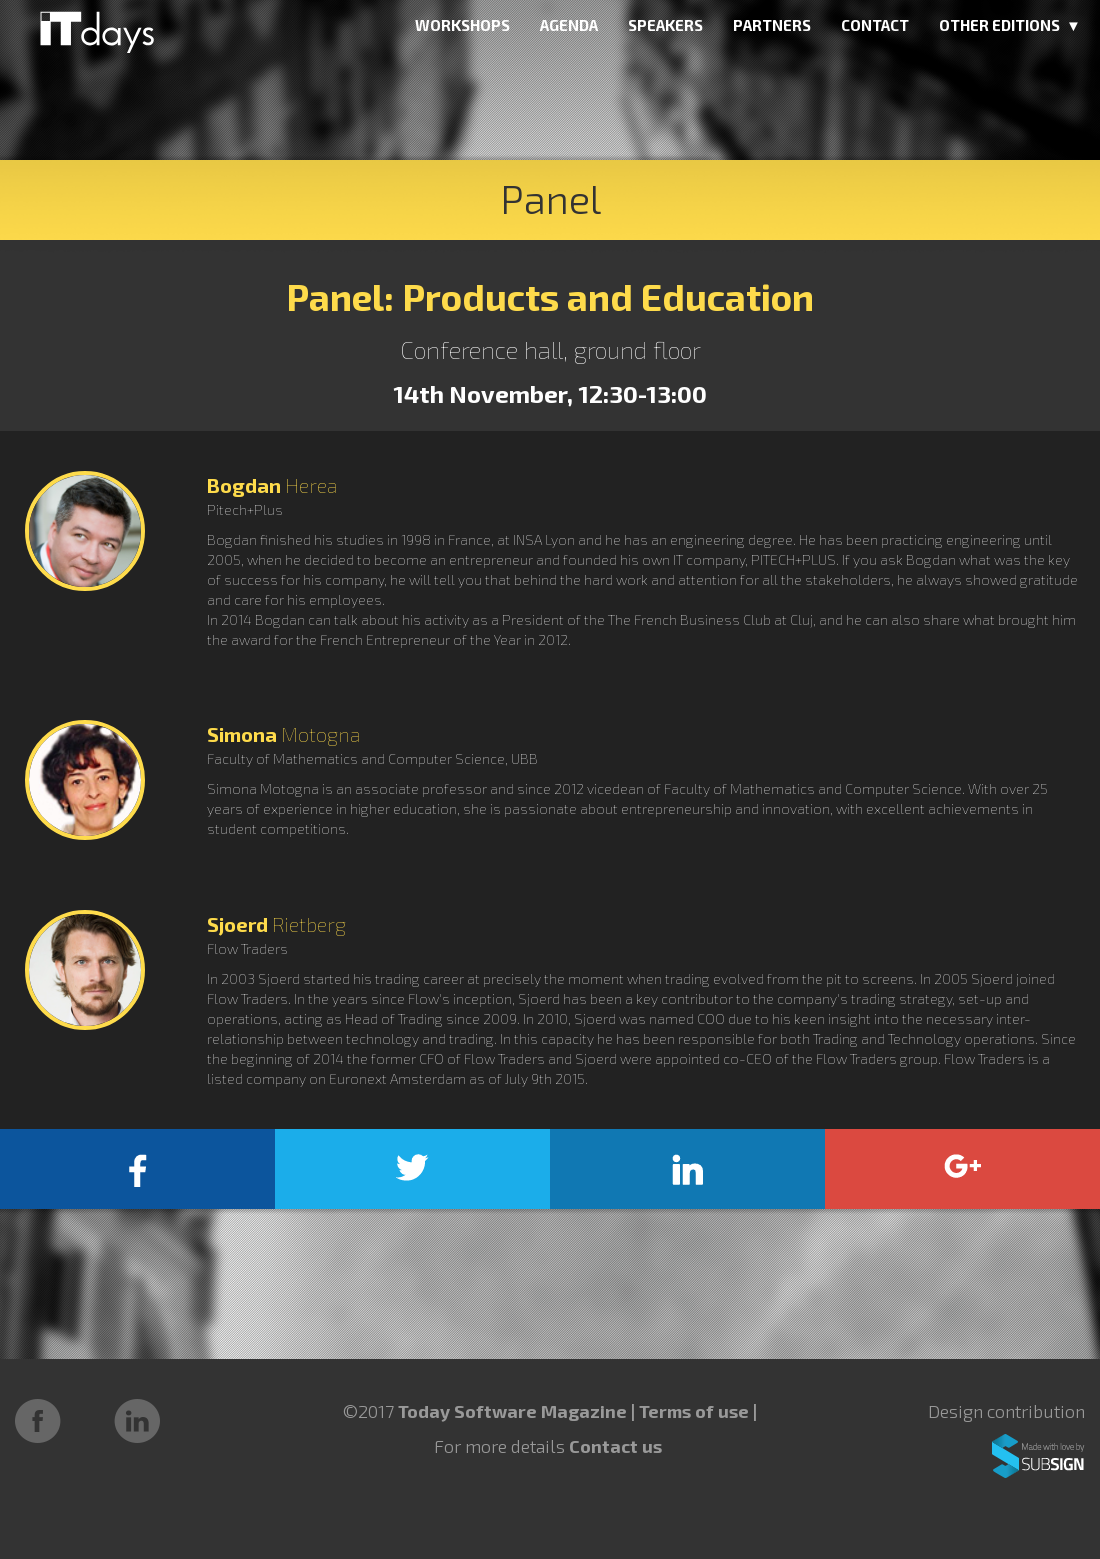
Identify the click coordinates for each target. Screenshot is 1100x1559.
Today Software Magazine (512, 1411)
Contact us (615, 1446)
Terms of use (696, 1411)
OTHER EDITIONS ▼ (1010, 25)
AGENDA (569, 25)
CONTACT (875, 25)
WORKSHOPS (462, 25)
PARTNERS (772, 25)
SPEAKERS (665, 25)
